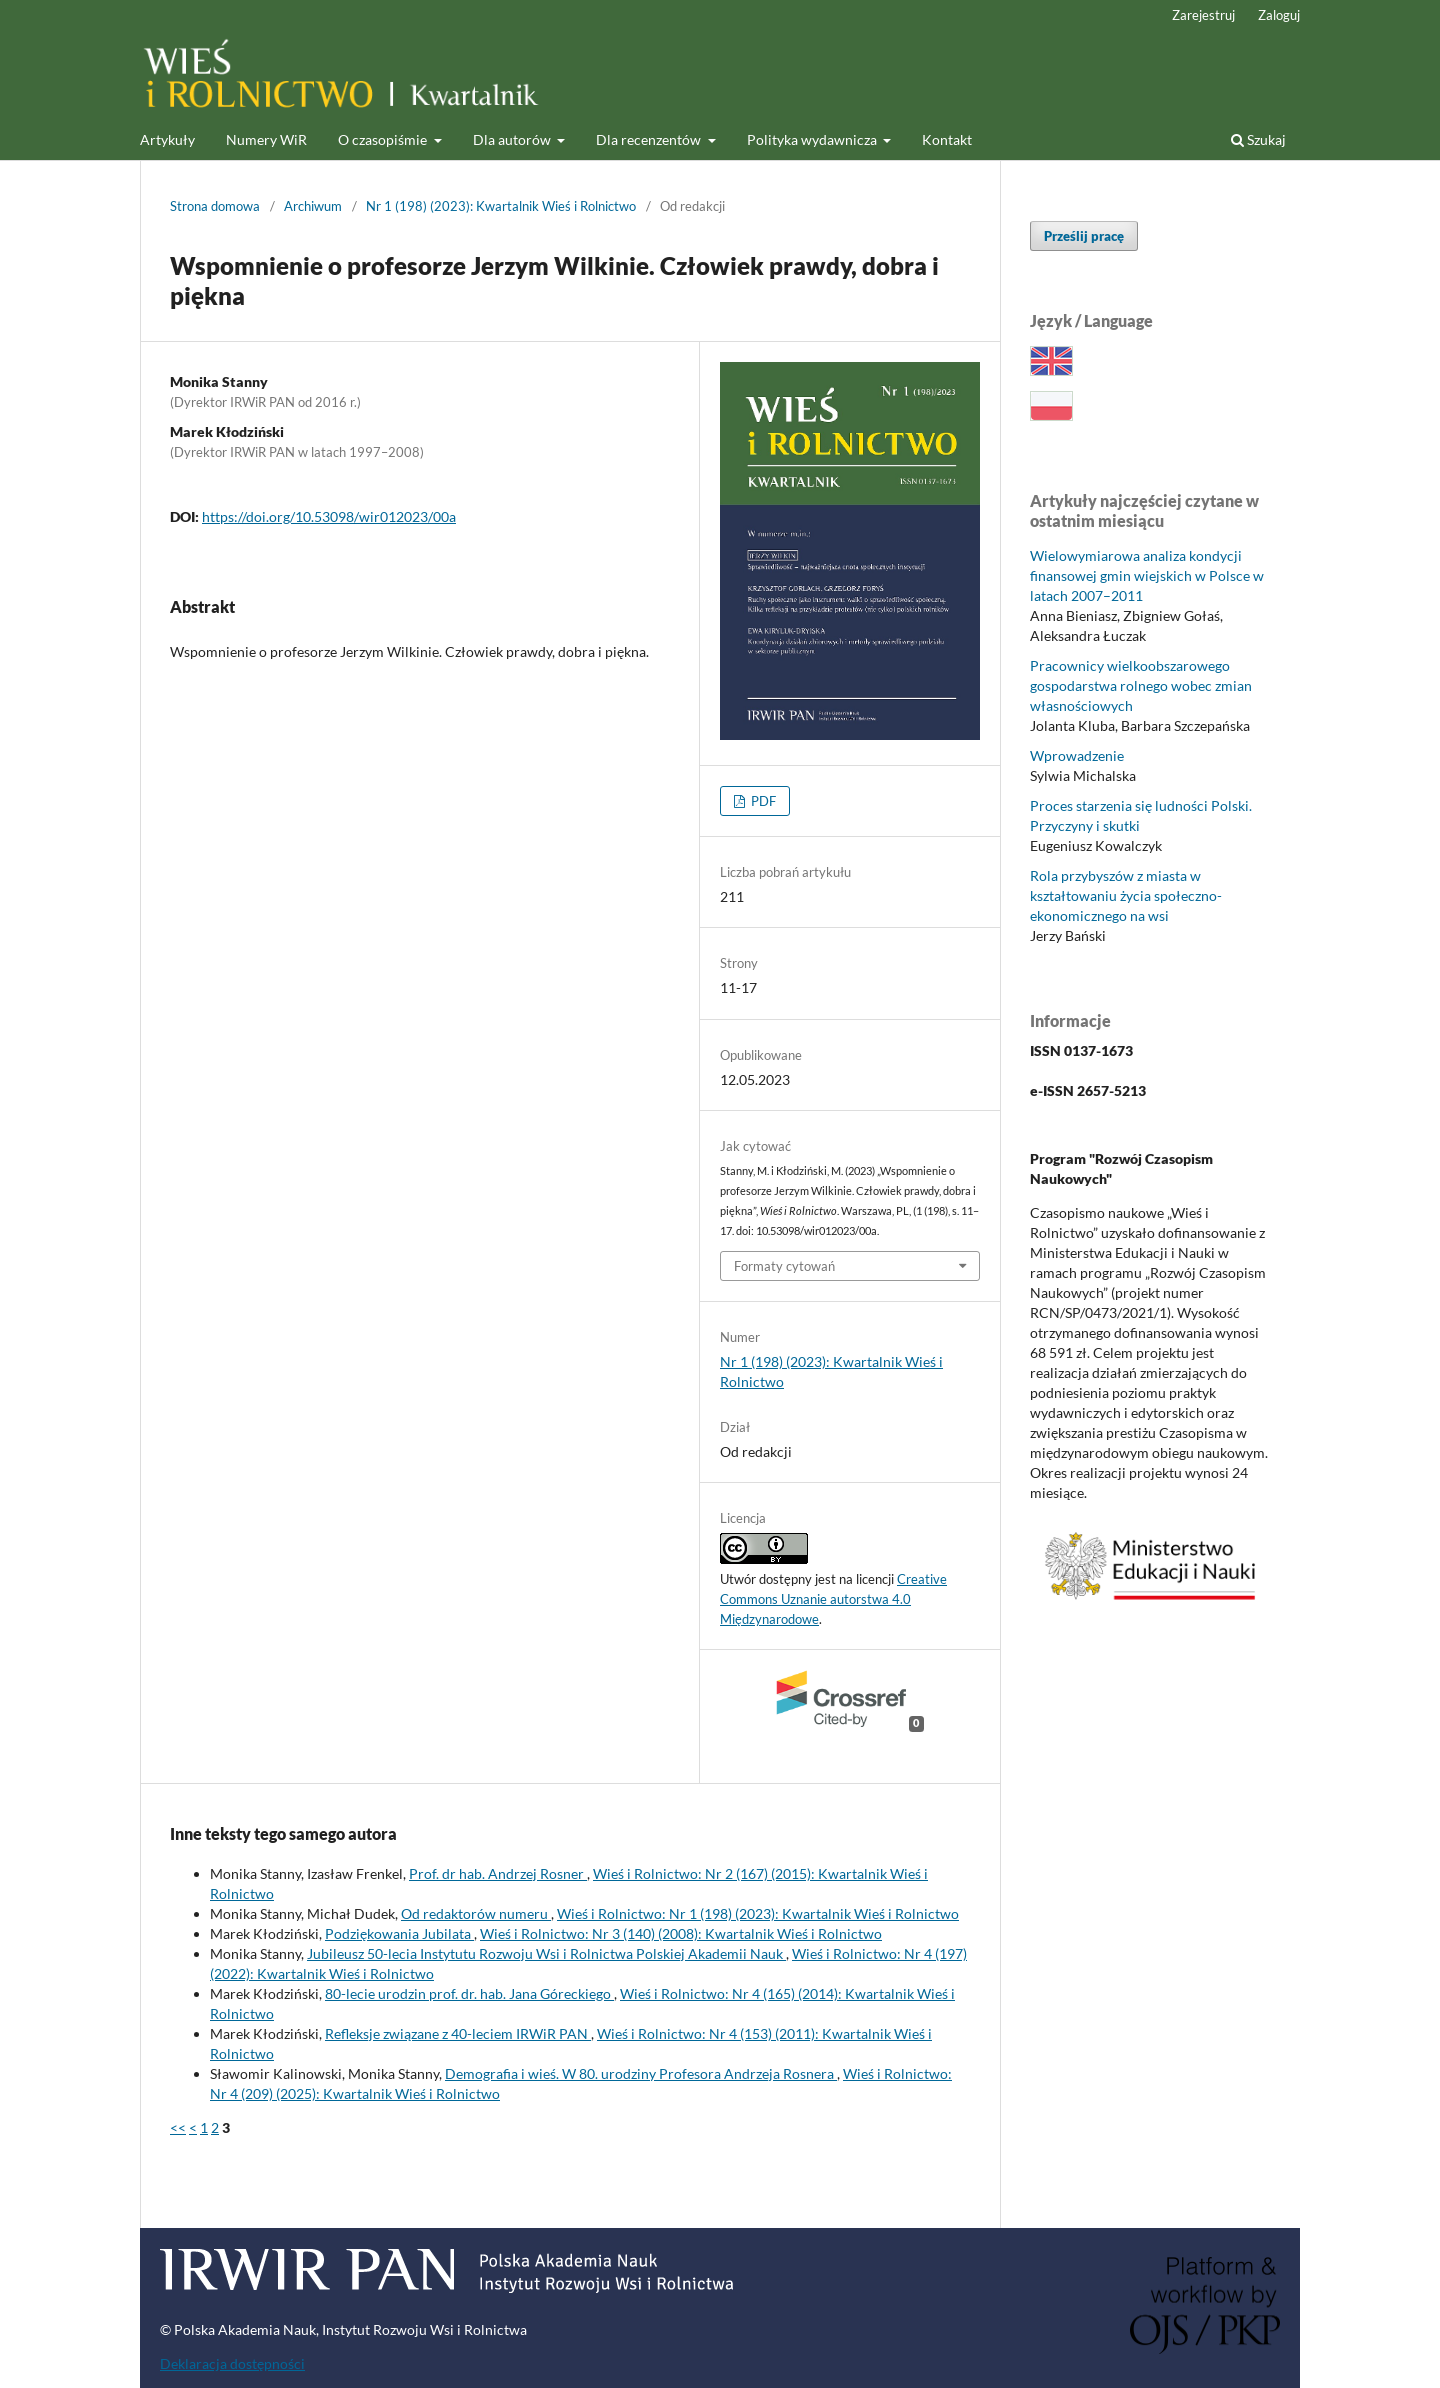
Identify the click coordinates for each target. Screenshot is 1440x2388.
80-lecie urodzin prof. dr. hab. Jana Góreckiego (469, 1993)
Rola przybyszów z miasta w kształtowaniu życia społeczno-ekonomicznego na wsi (1126, 895)
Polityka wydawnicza (813, 139)
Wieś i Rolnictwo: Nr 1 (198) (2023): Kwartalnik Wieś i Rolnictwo (758, 1913)
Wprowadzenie (1077, 755)
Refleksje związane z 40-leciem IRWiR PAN (458, 2033)
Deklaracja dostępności (232, 2363)
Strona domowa (215, 206)
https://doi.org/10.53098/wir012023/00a (329, 516)
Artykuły (167, 139)
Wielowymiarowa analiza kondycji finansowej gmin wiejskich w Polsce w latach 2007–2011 (1147, 575)
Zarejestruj (1203, 15)
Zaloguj (1279, 15)
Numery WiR (266, 139)
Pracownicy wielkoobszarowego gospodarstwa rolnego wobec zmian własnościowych (1141, 685)
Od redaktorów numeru (476, 1913)
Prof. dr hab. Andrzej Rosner (498, 1873)
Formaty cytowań (784, 1266)
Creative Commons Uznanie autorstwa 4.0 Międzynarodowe (833, 1599)
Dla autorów (513, 139)
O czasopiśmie (384, 139)
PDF (762, 801)
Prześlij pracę (1084, 236)
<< (178, 2127)
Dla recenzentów (650, 139)
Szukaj (1258, 139)
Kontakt (947, 139)
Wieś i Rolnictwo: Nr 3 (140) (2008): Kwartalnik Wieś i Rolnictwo (681, 1933)
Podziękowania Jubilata (399, 1933)
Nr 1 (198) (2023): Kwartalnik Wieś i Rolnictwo (501, 206)
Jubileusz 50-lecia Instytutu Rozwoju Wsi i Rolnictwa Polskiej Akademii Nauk (546, 1953)
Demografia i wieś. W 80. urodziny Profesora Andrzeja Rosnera (641, 2073)
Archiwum (313, 206)
